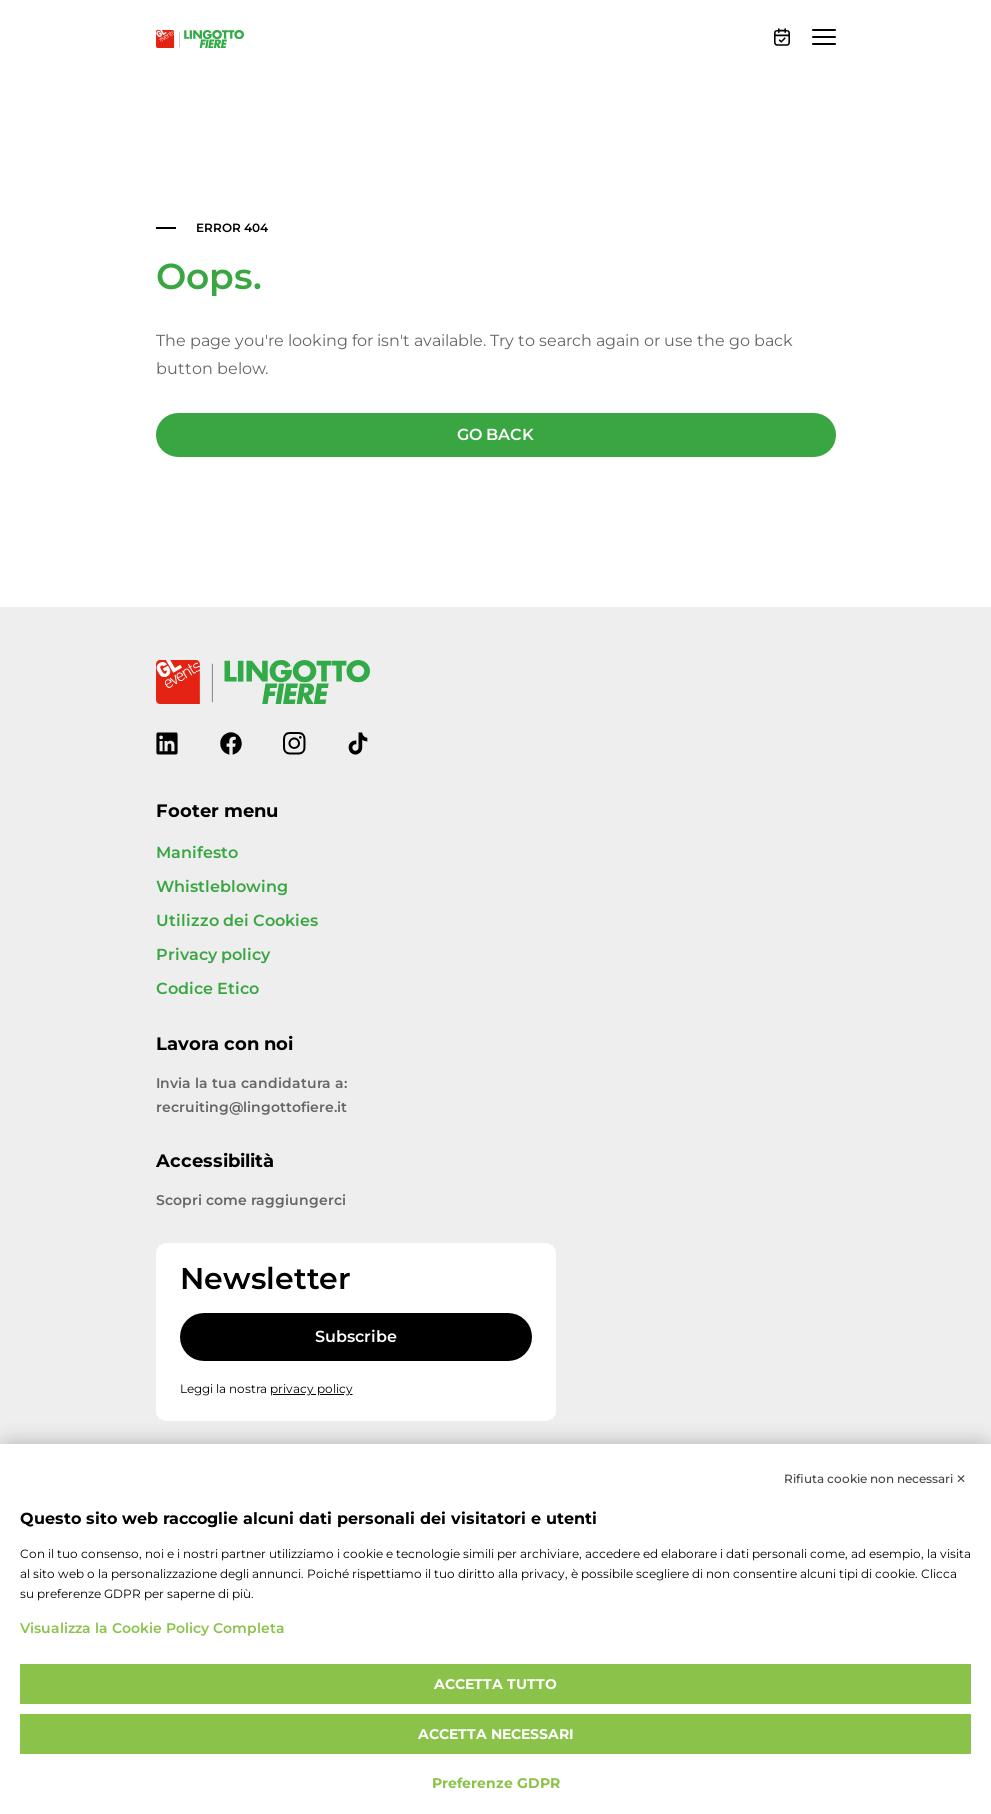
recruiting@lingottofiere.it (251, 1107)
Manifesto (197, 853)
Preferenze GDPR (496, 1783)
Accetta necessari (496, 1734)
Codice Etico (207, 989)
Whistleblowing (222, 887)
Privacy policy (213, 955)
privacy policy (311, 1389)
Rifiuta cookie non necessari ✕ (875, 1479)
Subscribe (356, 1337)
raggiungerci (298, 1200)
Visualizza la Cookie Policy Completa (152, 1628)
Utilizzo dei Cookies (237, 921)
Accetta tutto (495, 1684)
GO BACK (495, 435)
